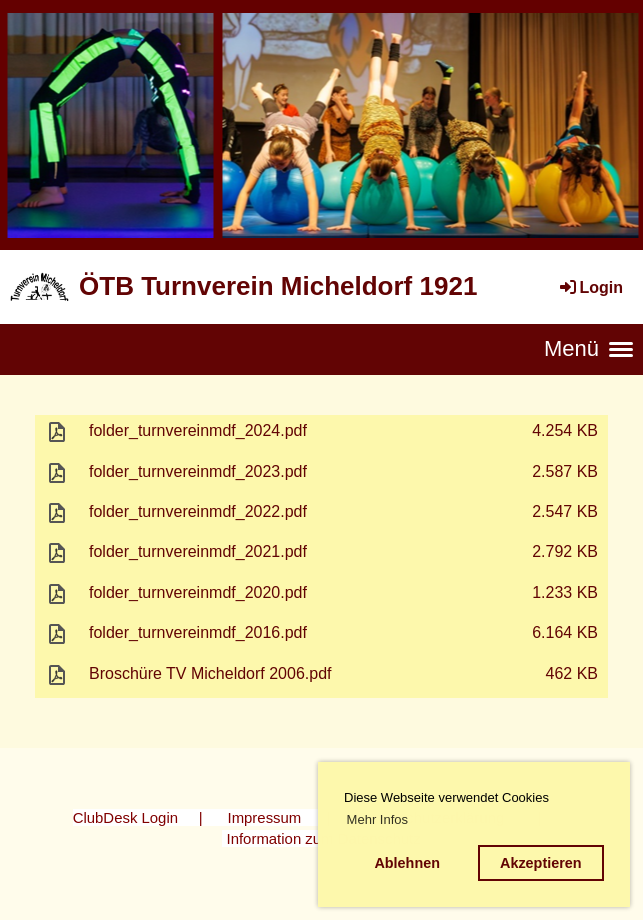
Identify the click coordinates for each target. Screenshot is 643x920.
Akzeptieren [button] (541, 863)
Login (590, 287)
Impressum (265, 817)
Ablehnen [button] (407, 863)
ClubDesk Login (125, 817)
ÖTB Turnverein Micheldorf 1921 (278, 286)
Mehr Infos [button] (377, 819)
